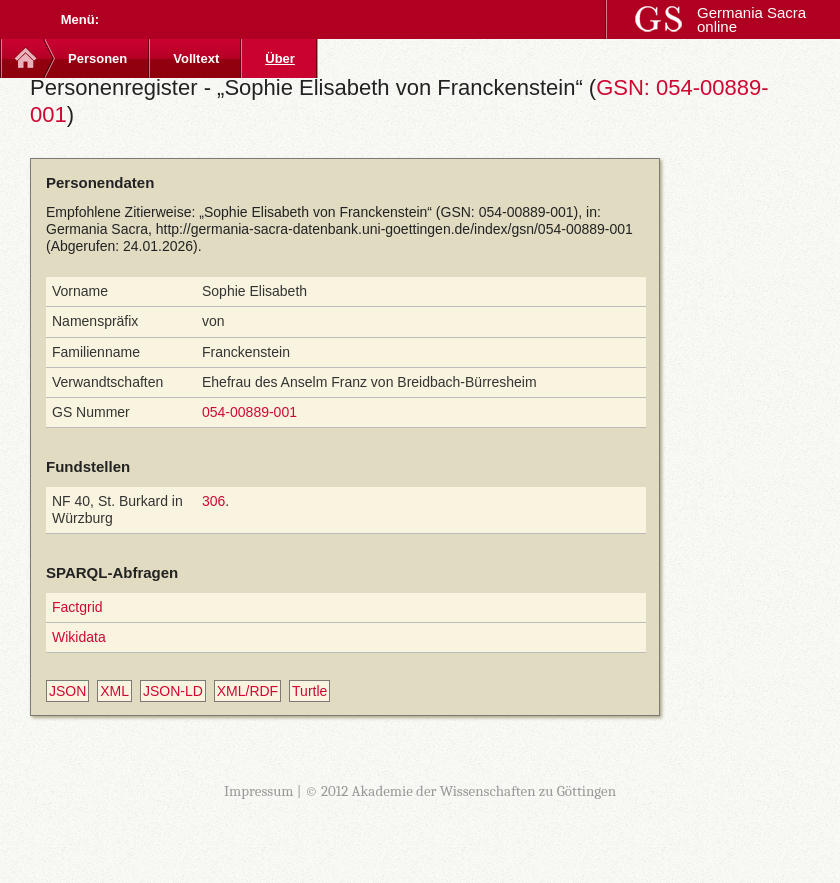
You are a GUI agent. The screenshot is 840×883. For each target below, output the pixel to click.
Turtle (309, 691)
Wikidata (79, 637)
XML (114, 691)
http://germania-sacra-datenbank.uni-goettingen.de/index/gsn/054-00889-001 (394, 229)
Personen (97, 58)
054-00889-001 (249, 412)
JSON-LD (173, 691)
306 (213, 501)
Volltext (196, 58)
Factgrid (77, 607)
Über (280, 58)
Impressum (259, 791)
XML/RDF (247, 691)
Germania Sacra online (751, 19)
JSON (67, 691)
